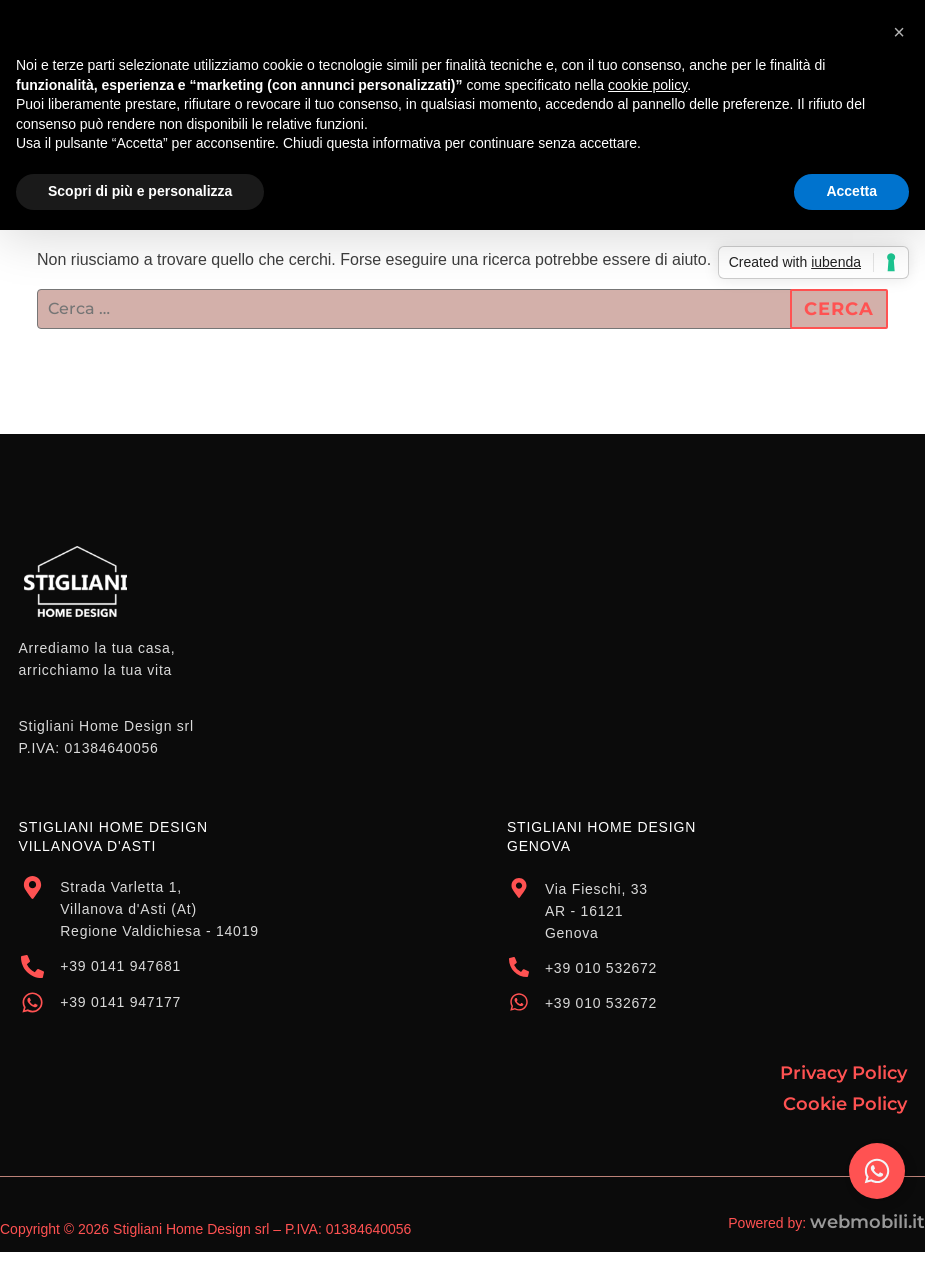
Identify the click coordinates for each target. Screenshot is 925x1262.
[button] (899, 32)
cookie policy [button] (647, 85)
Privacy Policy (843, 1073)
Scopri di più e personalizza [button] (140, 191)
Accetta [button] (851, 191)
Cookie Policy (845, 1104)
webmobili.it (867, 1222)
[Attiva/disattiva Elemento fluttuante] (877, 1171)
